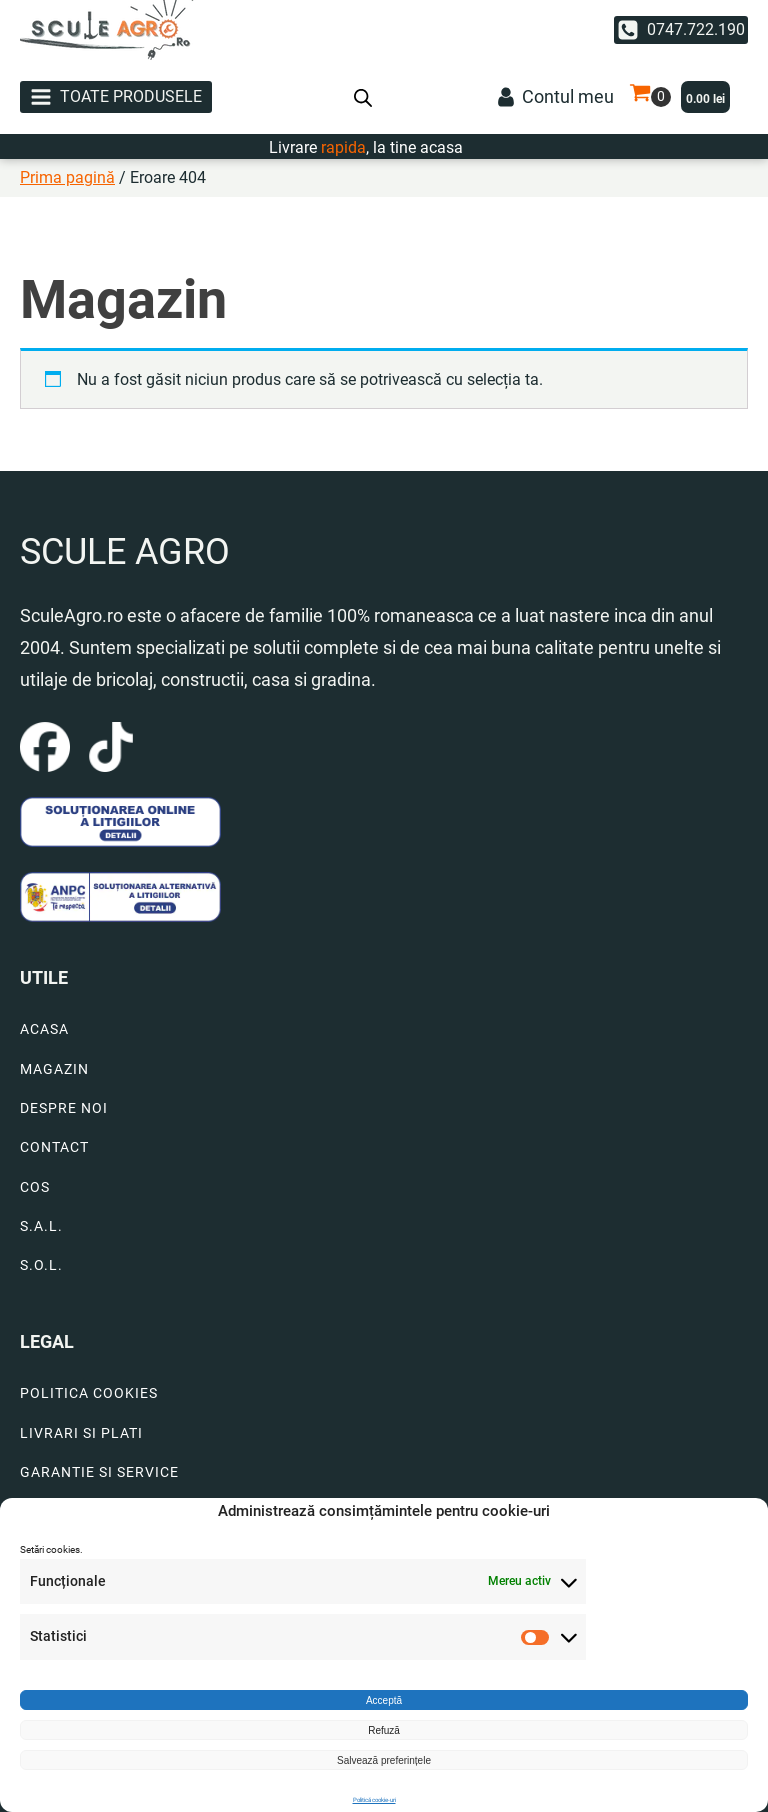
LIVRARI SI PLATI (81, 1433)
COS (35, 1187)
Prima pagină (67, 177)
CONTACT (54, 1147)
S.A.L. (41, 1226)
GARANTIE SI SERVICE (99, 1472)
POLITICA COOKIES (89, 1393)
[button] (681, 30)
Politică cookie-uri (374, 1799)
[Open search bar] (363, 97)
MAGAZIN (54, 1069)
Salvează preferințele (384, 1760)
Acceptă (384, 1700)
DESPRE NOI (64, 1108)
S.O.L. (41, 1265)
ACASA (44, 1029)
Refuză (384, 1730)
